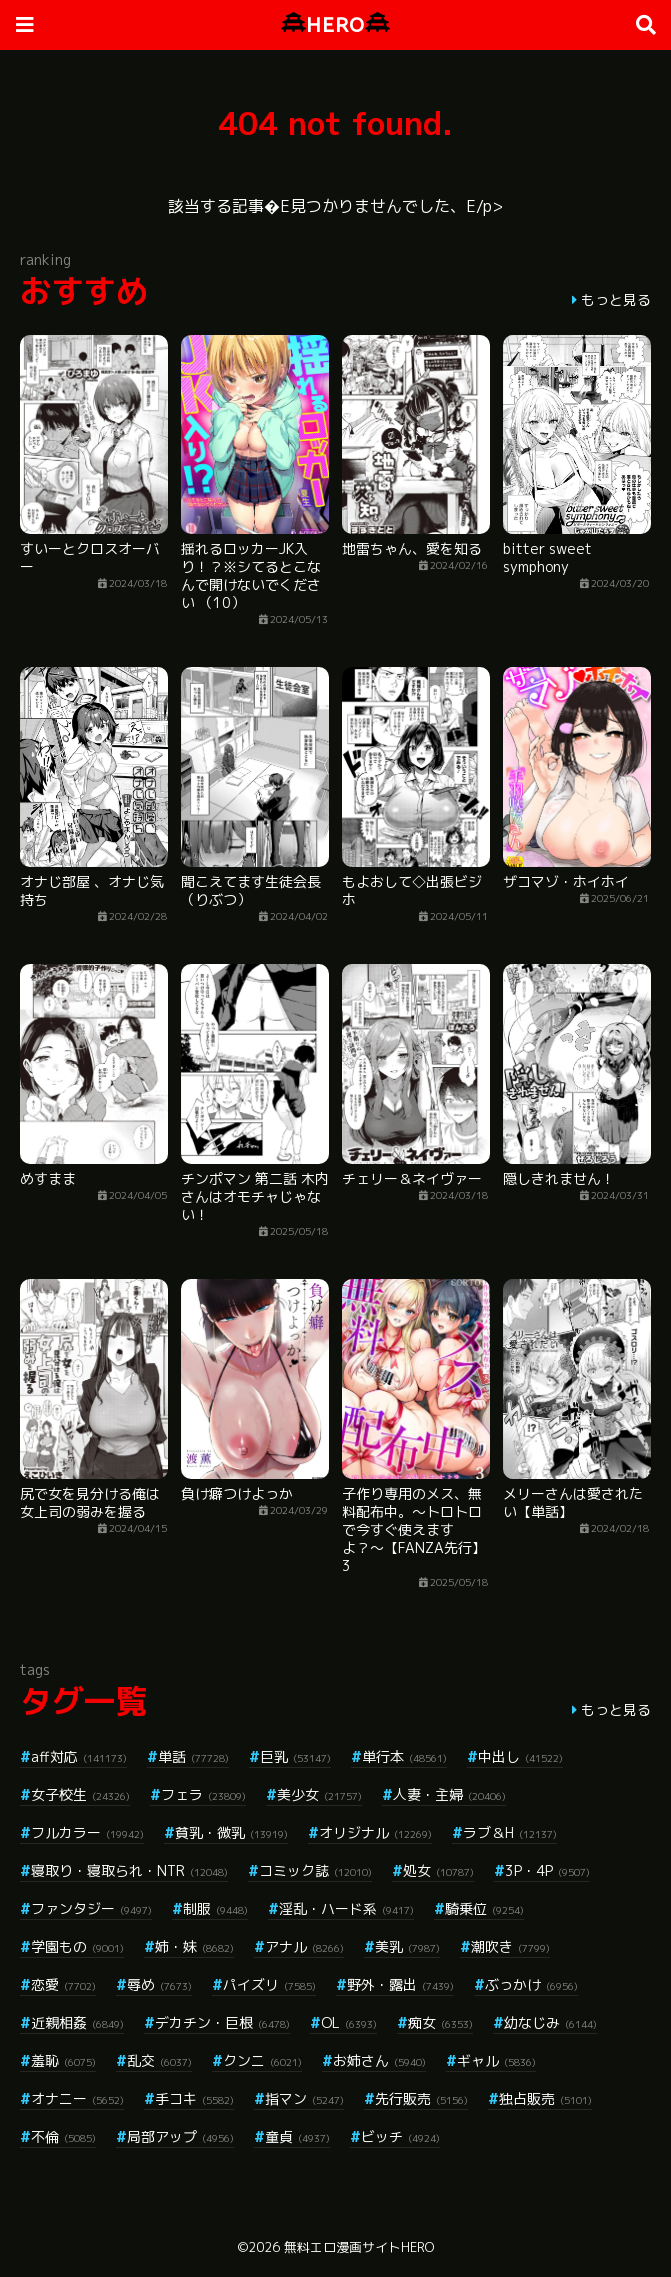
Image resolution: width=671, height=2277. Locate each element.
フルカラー (87, 1832)
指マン (304, 2098)
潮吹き (510, 1946)
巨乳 (295, 1756)
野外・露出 (400, 1984)
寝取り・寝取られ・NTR (129, 1870)
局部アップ (180, 2136)
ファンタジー (91, 1908)
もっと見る (616, 299)
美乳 (407, 1946)
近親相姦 (77, 2022)
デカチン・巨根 (222, 2022)
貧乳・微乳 (231, 1832)
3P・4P (547, 1870)
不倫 (63, 2136)
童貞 (297, 2136)
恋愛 (63, 1984)
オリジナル (375, 1832)
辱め (159, 1984)
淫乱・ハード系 (346, 1908)
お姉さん (379, 2060)
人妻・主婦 (449, 1794)
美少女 (319, 1794)
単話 (193, 1756)
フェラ (203, 1794)
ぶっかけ (531, 1984)
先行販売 (421, 2098)
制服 (215, 1908)
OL (349, 2022)
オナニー (77, 2098)
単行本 (404, 1756)
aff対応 (79, 1756)
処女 (438, 1870)
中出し (520, 1756)
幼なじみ (550, 2022)
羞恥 (63, 2060)
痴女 (440, 2022)
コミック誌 (315, 1870)
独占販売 (545, 2098)
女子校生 (80, 1794)
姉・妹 (194, 1946)
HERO (335, 24)
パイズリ (269, 1984)
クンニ (262, 2060)
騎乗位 (484, 1908)
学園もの (77, 1946)
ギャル (496, 2060)
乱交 (159, 2060)
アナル (304, 1946)
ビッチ (400, 2136)
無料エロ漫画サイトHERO (359, 2247)
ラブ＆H (510, 1832)
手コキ (194, 2098)
